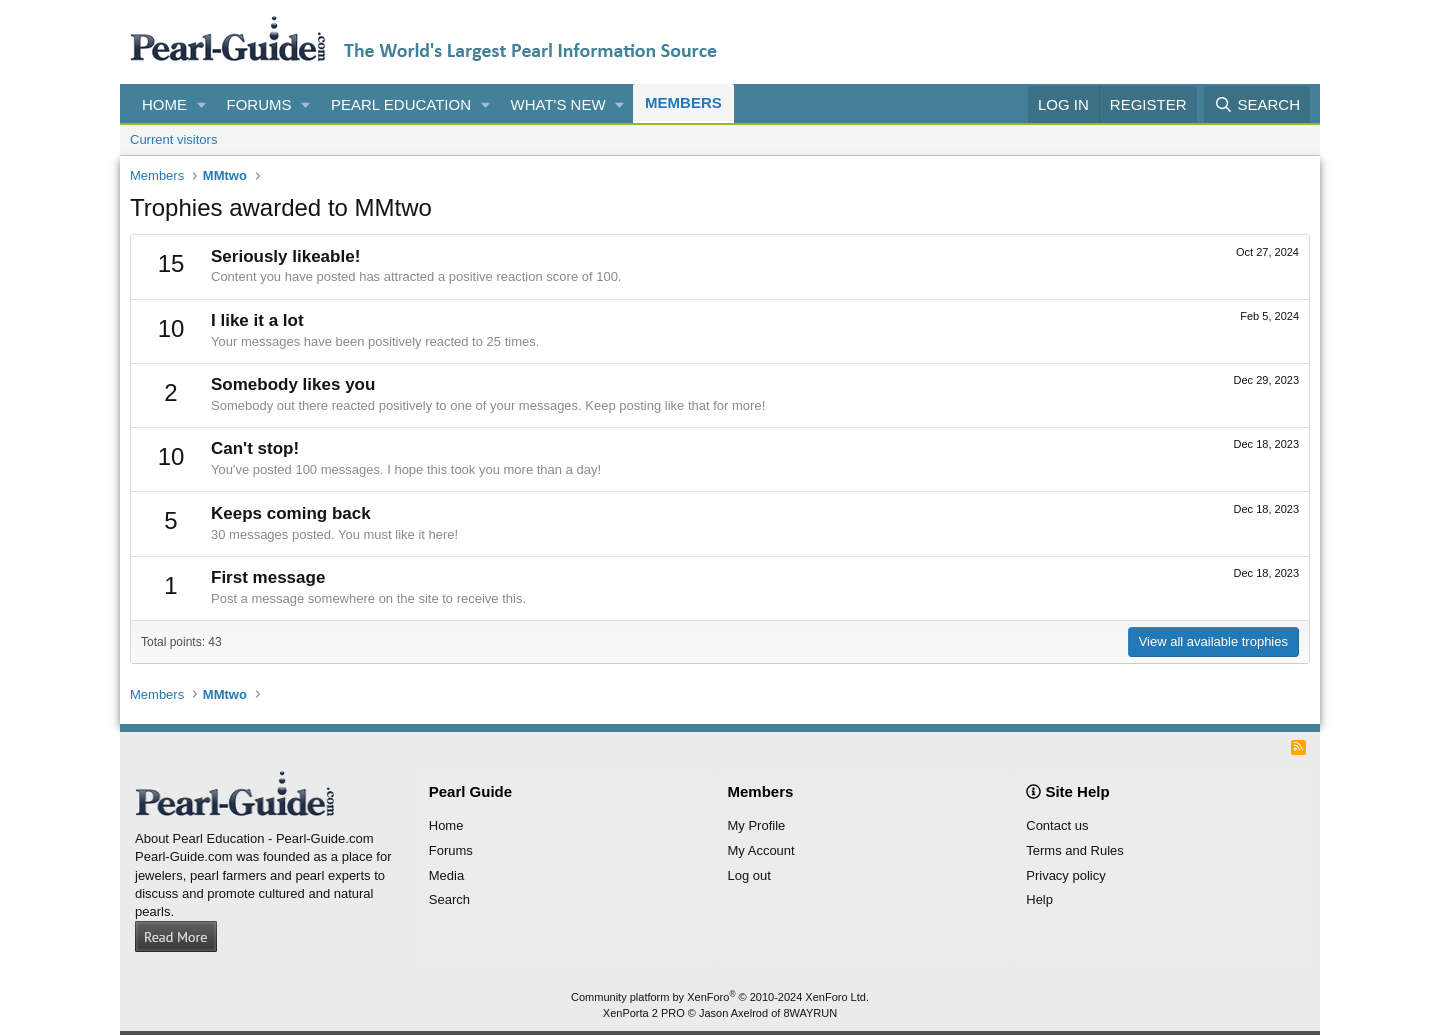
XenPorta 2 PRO (644, 1013)
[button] (202, 104)
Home (164, 104)
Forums (259, 104)
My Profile (757, 825)
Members (683, 102)
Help (1039, 899)
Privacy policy (1065, 875)
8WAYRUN (810, 1013)
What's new (558, 104)
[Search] (1257, 104)
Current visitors (173, 139)
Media (446, 875)
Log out (749, 875)
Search (449, 899)
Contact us (1057, 825)
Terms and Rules (1075, 850)
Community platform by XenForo (720, 997)
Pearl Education (401, 104)
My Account (761, 850)
